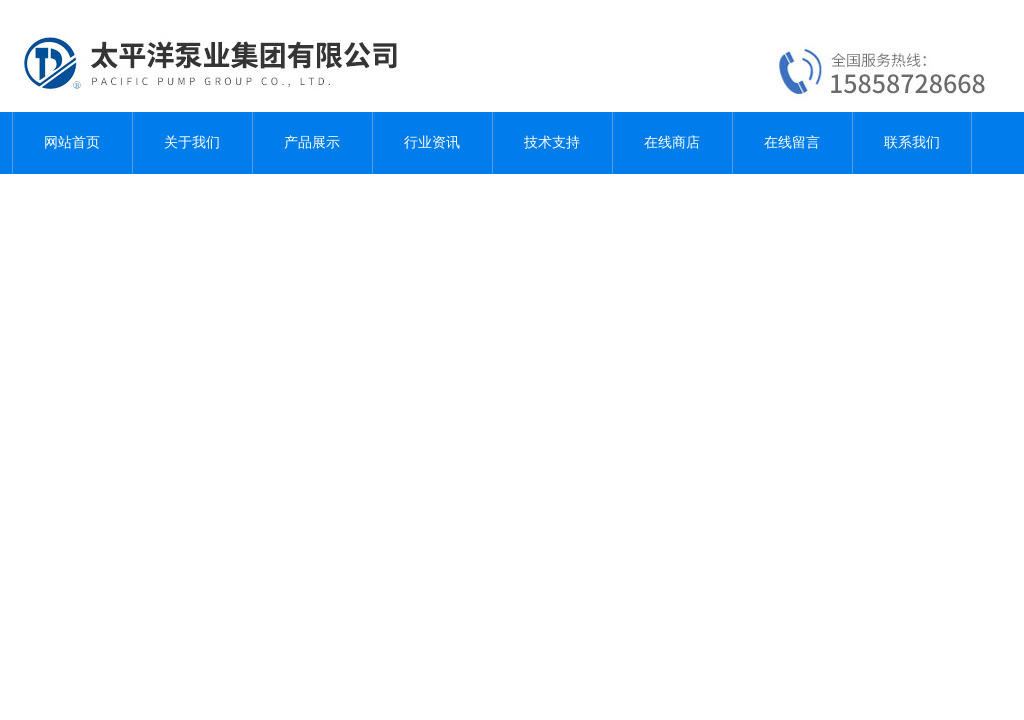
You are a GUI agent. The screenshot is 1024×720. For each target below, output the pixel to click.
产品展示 (312, 142)
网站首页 (72, 142)
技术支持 (552, 142)
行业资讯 (432, 142)
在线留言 (792, 142)
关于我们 (192, 142)
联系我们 (912, 142)
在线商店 (672, 142)
